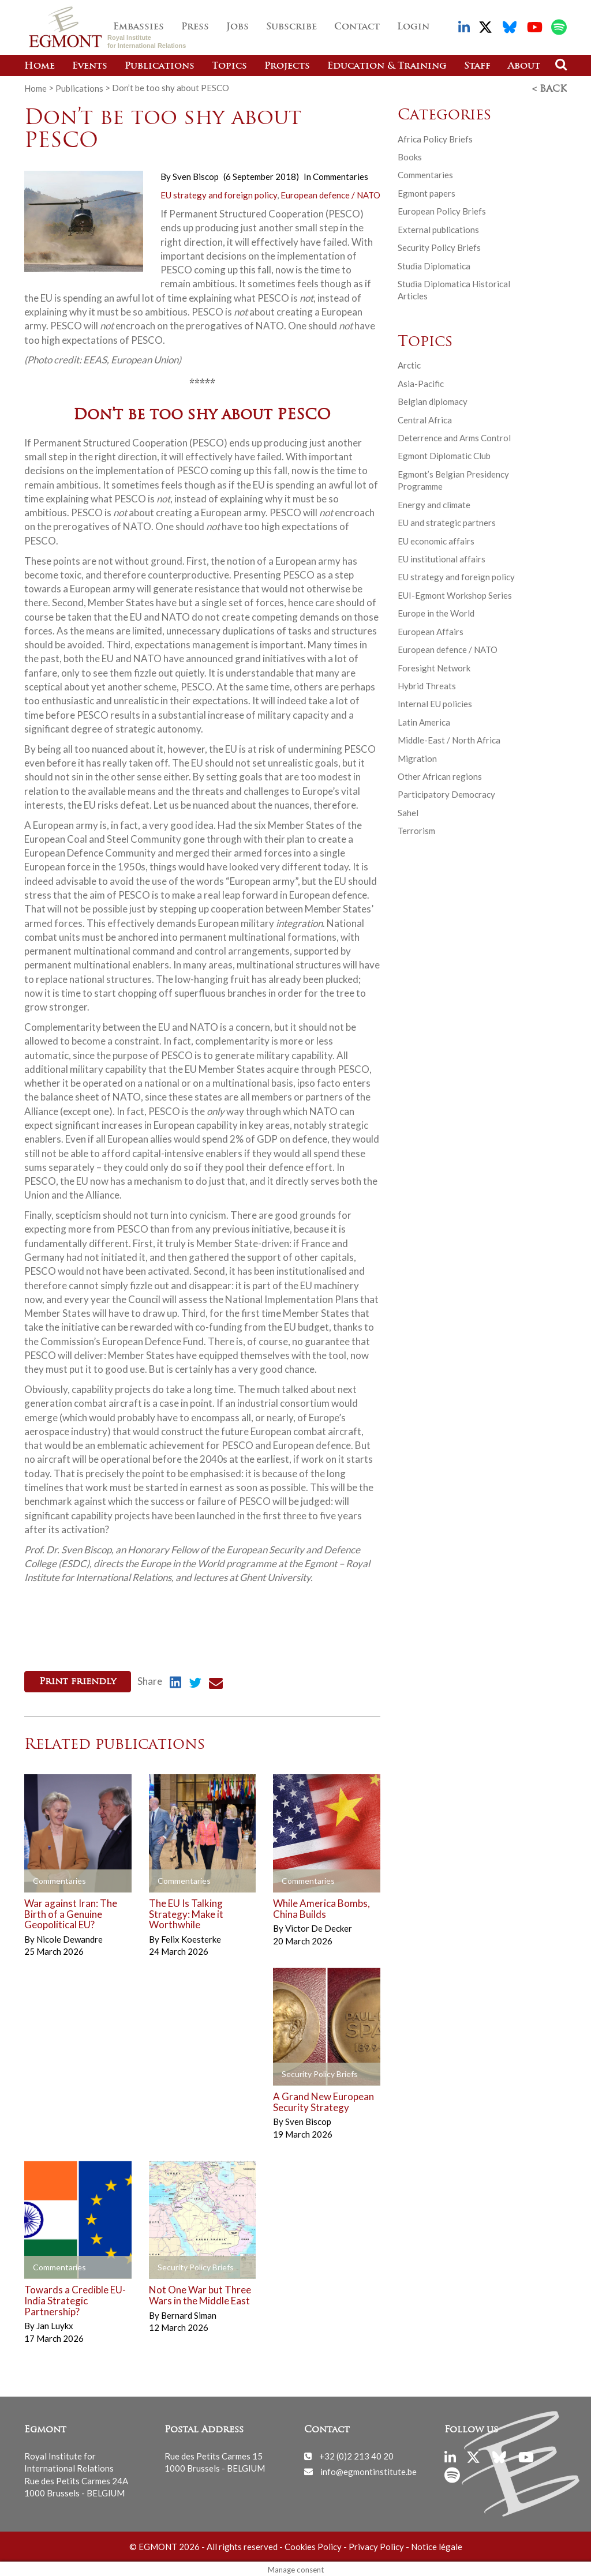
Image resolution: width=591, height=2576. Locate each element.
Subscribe (291, 27)
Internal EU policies (435, 702)
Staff (477, 66)
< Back (549, 88)
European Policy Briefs (442, 210)
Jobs (237, 27)
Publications (159, 66)
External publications (438, 228)
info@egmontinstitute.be (368, 2469)
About (524, 66)
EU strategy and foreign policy (218, 193)
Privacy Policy (376, 2544)
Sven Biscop (196, 175)
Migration (417, 757)
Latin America (424, 721)
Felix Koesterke (191, 1937)
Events (89, 66)
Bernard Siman (188, 2312)
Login (413, 27)
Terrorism (416, 829)
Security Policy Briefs (439, 246)
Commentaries (340, 175)
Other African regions (440, 775)
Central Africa (425, 419)
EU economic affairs (436, 539)
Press (195, 27)
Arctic (409, 364)
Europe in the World (436, 612)
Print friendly (77, 1680)
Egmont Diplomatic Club (444, 454)
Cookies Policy (313, 2544)
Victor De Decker (318, 1926)
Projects (287, 66)
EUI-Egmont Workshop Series (455, 594)
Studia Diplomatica (434, 264)
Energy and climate (434, 503)
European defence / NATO (330, 193)
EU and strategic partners (447, 521)
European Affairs (430, 630)
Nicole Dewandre (69, 1937)
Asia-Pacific (421, 382)
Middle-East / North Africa (449, 739)
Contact (357, 27)
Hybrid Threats (427, 684)
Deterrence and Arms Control (454, 436)
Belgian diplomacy (432, 400)
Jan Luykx (54, 2323)
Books (410, 156)
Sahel (408, 811)
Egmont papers (426, 192)
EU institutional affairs (441, 558)
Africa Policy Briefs (435, 137)
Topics (229, 66)
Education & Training (387, 66)
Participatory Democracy (446, 793)
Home (39, 66)
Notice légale (436, 2544)
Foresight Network (434, 666)
